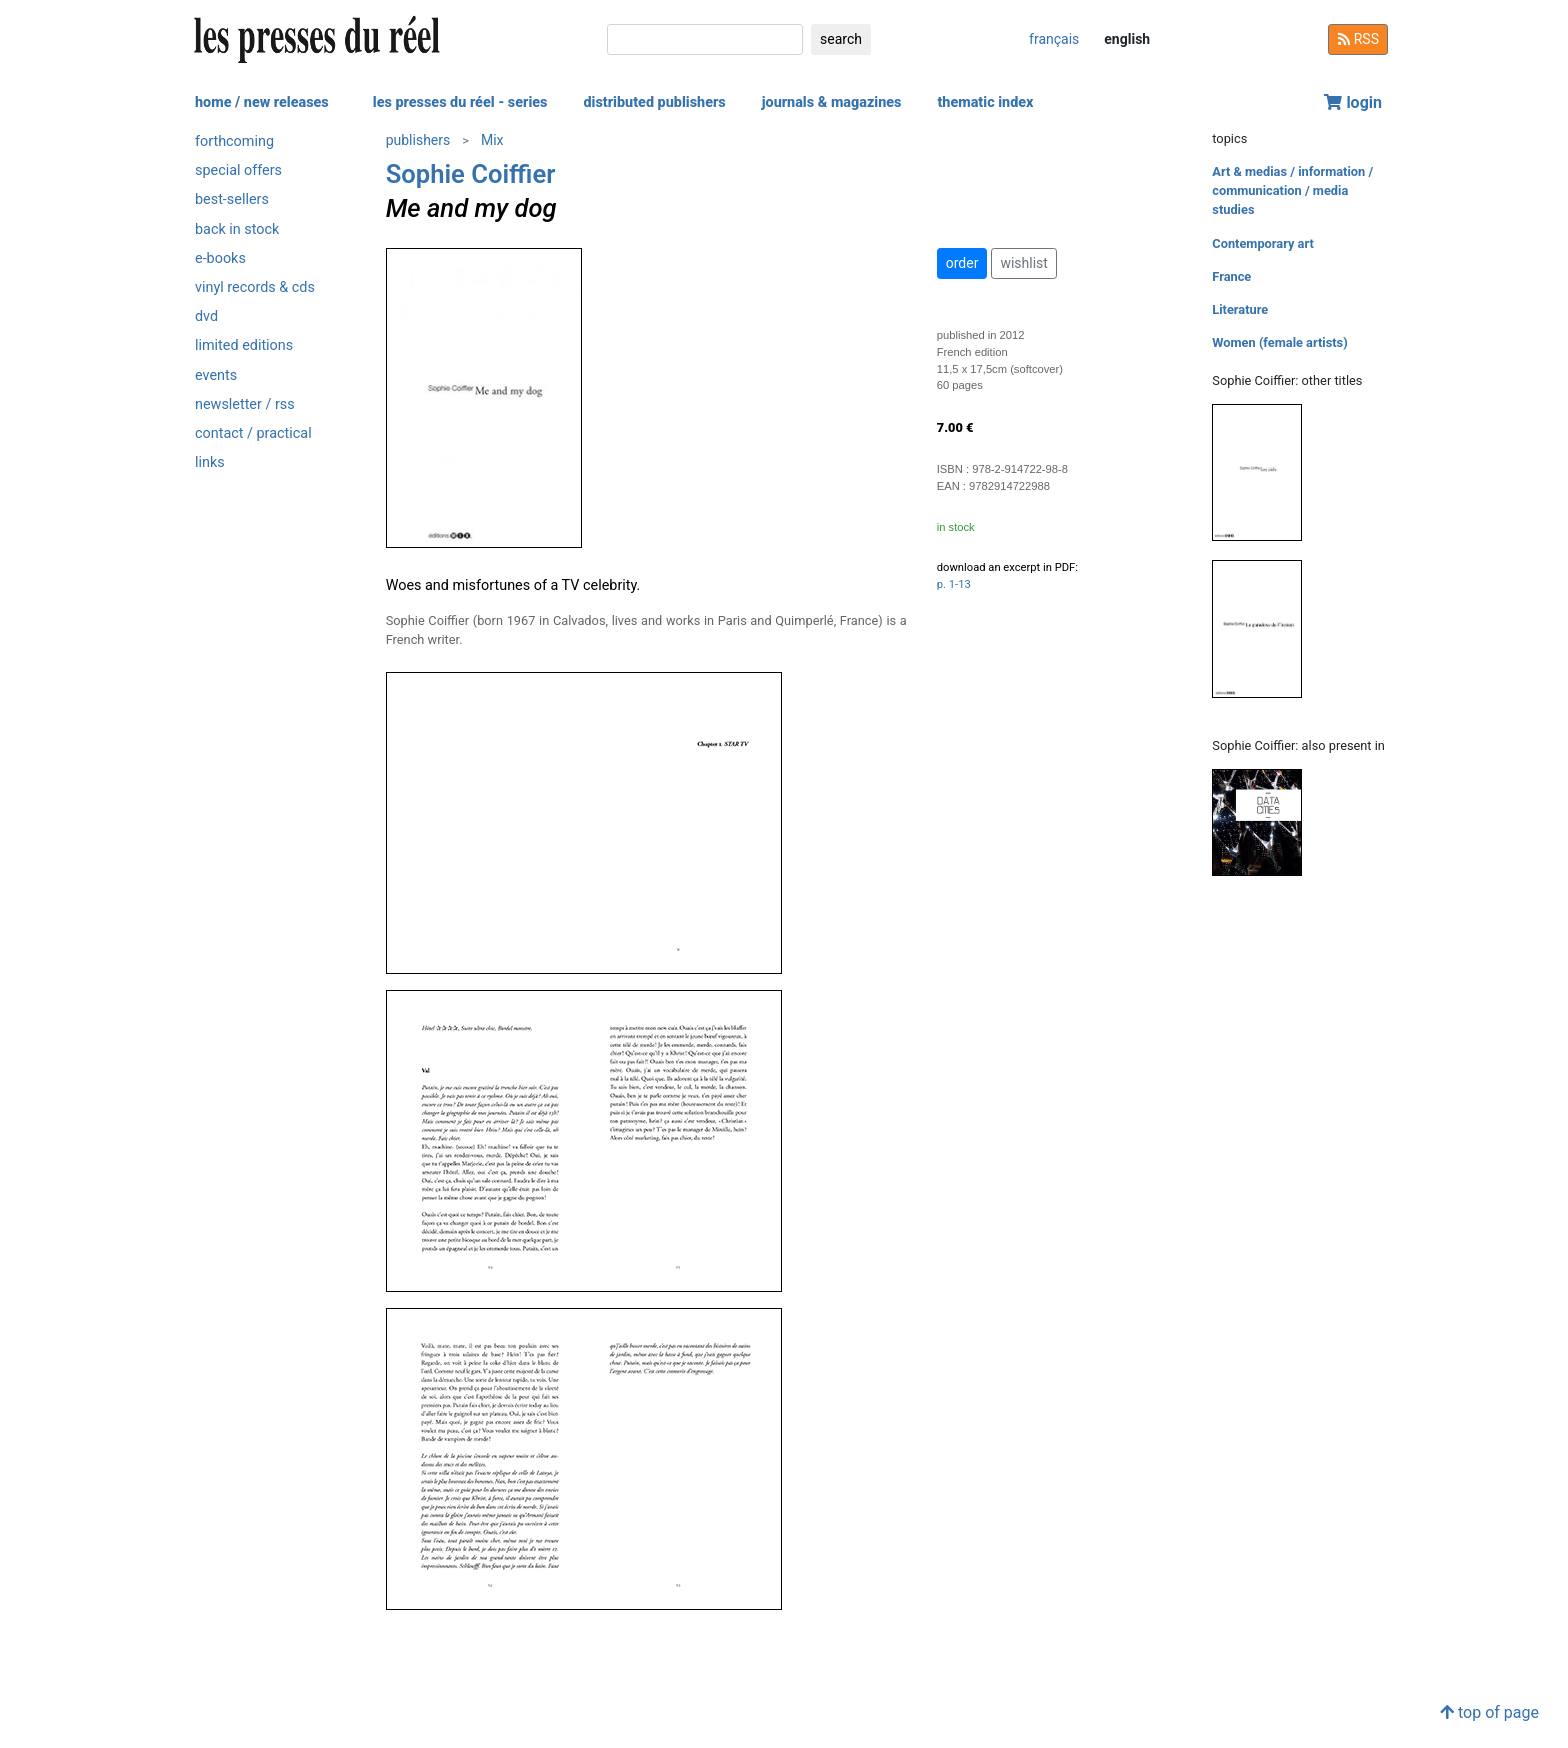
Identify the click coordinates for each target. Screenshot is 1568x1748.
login (1353, 102)
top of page (1489, 1712)
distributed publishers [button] (654, 102)
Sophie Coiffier (471, 174)
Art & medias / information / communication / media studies (1292, 190)
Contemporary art (1262, 243)
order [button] (962, 263)
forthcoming (234, 141)
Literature (1240, 309)
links (210, 462)
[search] (705, 39)
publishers (418, 140)
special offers (238, 170)
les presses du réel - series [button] (460, 102)
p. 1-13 (954, 584)
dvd (206, 316)
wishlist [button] (1023, 263)
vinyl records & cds (255, 287)
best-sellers (232, 199)
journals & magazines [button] (832, 102)
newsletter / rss (245, 404)
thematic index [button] (985, 102)
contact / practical (253, 433)
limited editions (244, 345)
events (216, 375)
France (1231, 276)
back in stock (237, 229)
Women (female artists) (1279, 342)
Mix (492, 140)
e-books (220, 258)
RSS (1358, 39)
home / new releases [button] (262, 102)
